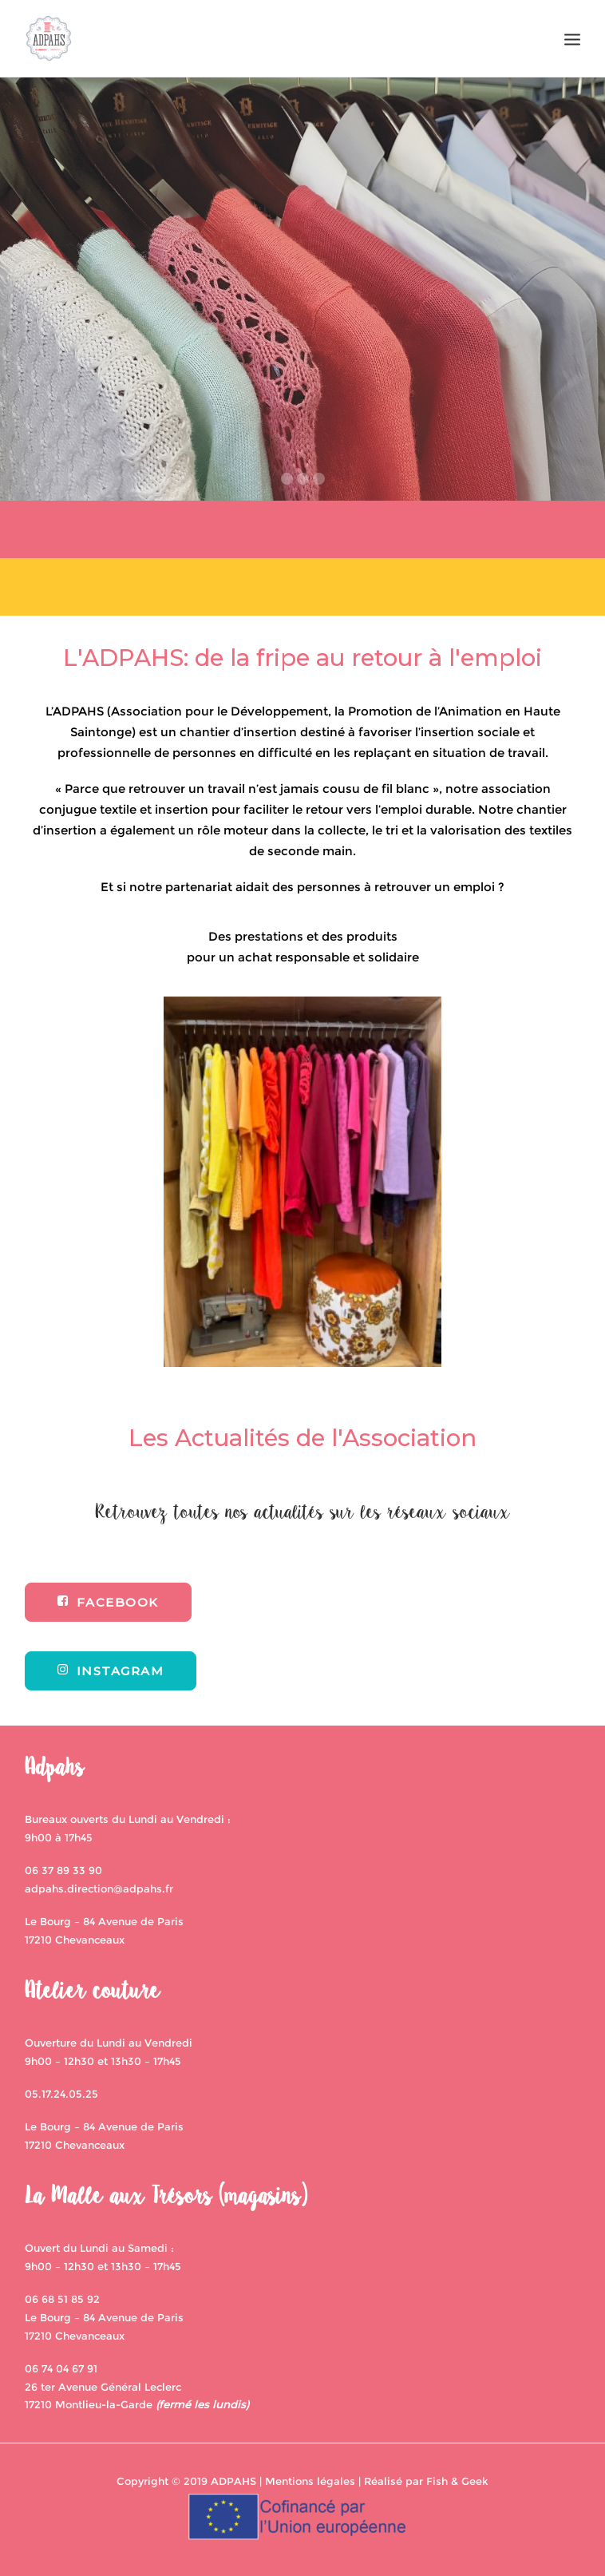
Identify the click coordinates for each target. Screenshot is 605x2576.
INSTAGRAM (110, 1670)
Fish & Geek (457, 2481)
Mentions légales (310, 2481)
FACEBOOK (108, 1602)
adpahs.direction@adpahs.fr (99, 1888)
